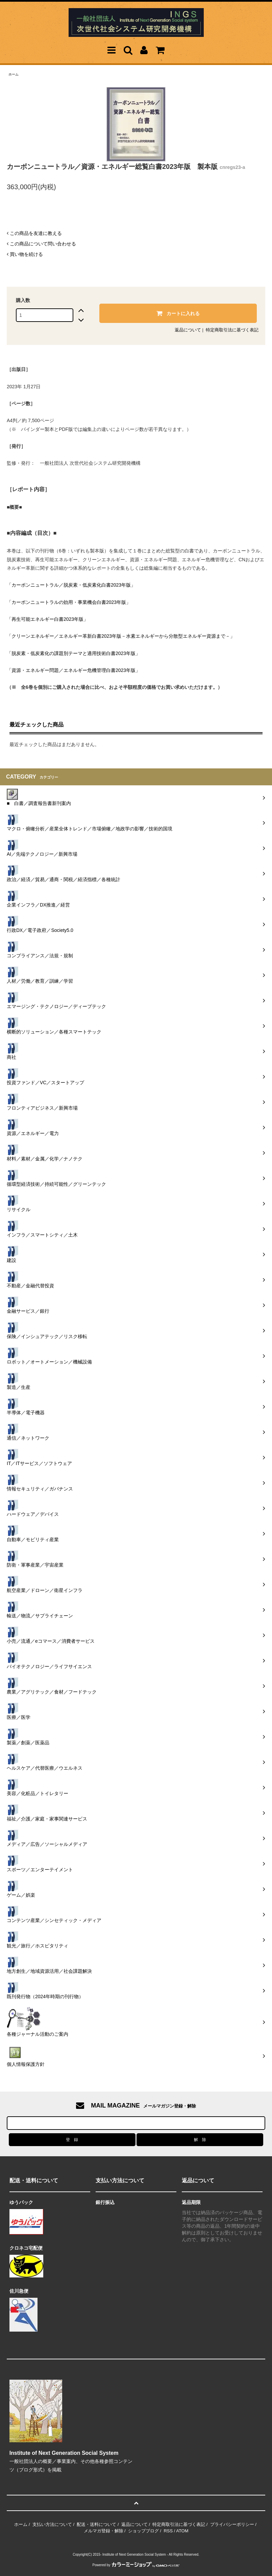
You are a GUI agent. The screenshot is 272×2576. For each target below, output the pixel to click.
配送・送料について (96, 2524)
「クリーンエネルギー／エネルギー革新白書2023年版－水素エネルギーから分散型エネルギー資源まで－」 (121, 636)
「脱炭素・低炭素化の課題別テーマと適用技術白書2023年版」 (73, 653)
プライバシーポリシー (232, 2524)
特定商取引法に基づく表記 (232, 329)
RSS (168, 2530)
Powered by (136, 2565)
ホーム (13, 74)
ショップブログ (143, 2530)
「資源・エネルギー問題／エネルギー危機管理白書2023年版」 (73, 670)
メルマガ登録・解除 (103, 2530)
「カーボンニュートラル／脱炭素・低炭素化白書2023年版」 (71, 585)
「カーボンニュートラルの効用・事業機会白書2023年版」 (69, 602)
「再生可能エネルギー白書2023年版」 (47, 619)
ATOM (182, 2530)
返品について (188, 329)
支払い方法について (52, 2524)
